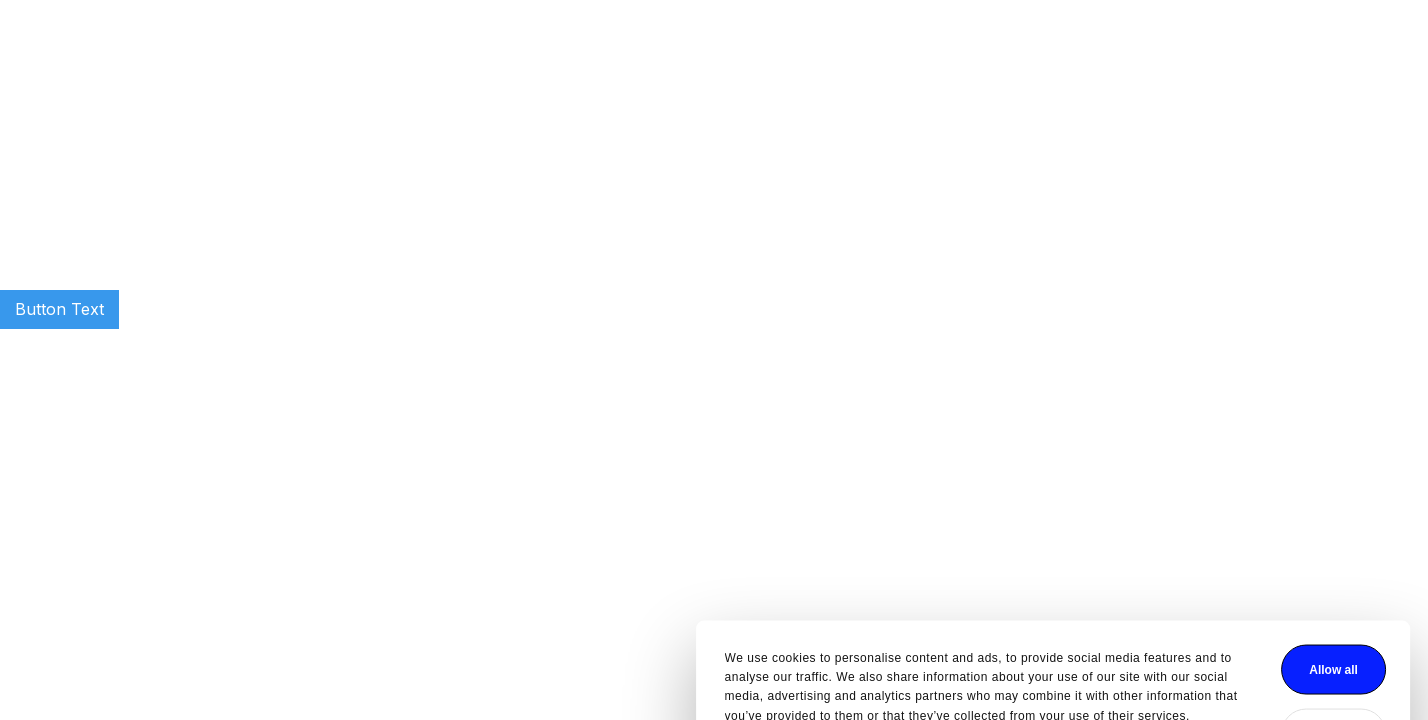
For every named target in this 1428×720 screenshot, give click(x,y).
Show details (423, 670)
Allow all (994, 592)
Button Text (59, 309)
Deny (994, 656)
